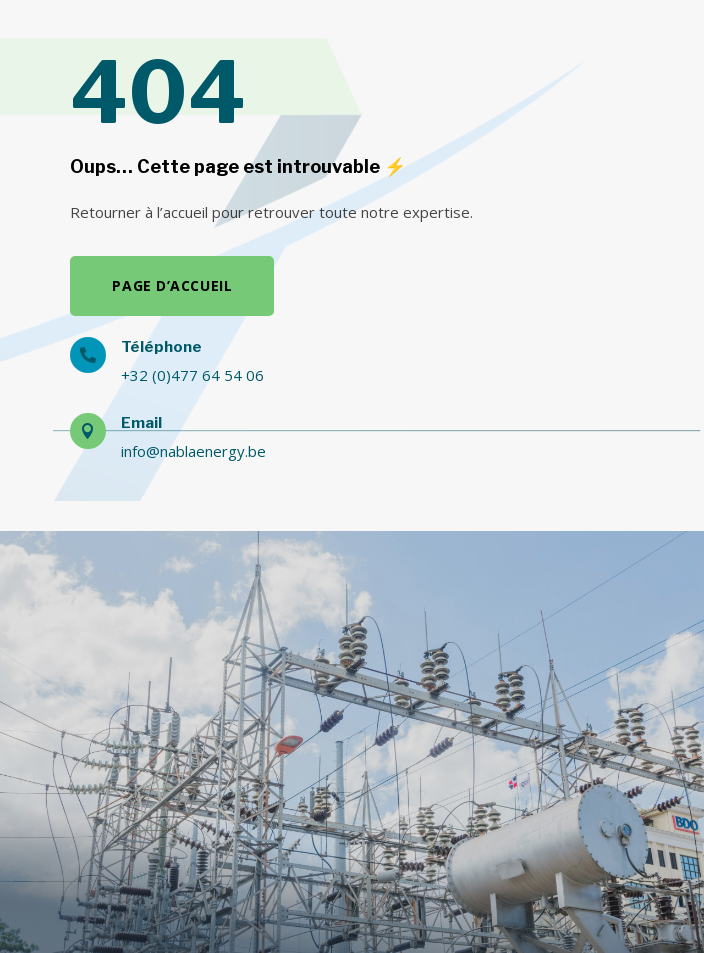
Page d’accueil (172, 285)
